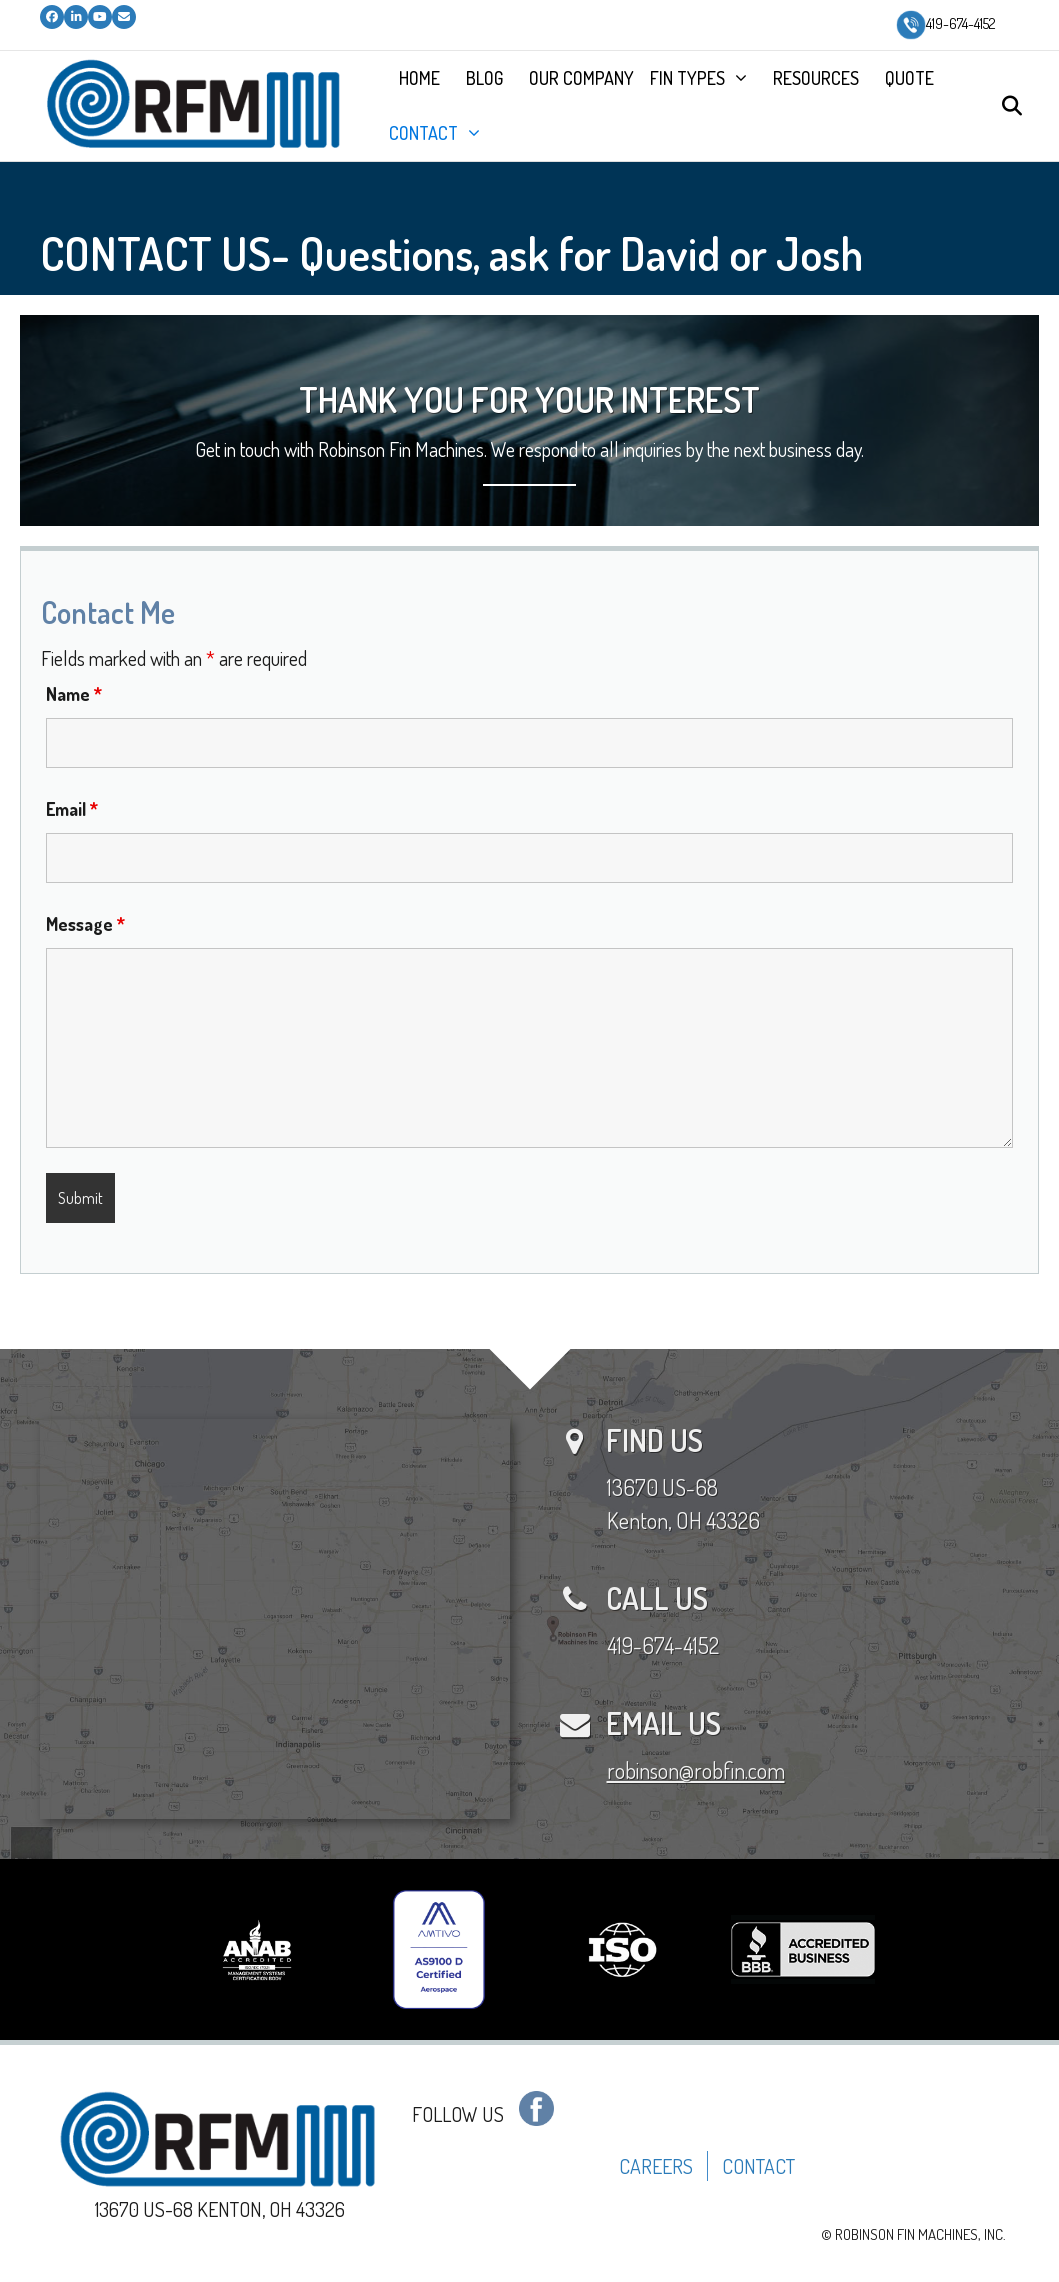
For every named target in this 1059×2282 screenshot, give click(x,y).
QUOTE (909, 78)
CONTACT (423, 133)
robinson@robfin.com (696, 1770)
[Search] (1006, 106)
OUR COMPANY (581, 78)
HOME (419, 78)
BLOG (484, 78)
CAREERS (656, 2166)
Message (85, 924)
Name (74, 694)
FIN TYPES (687, 78)
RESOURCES (816, 78)
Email (72, 809)
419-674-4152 (946, 23)
